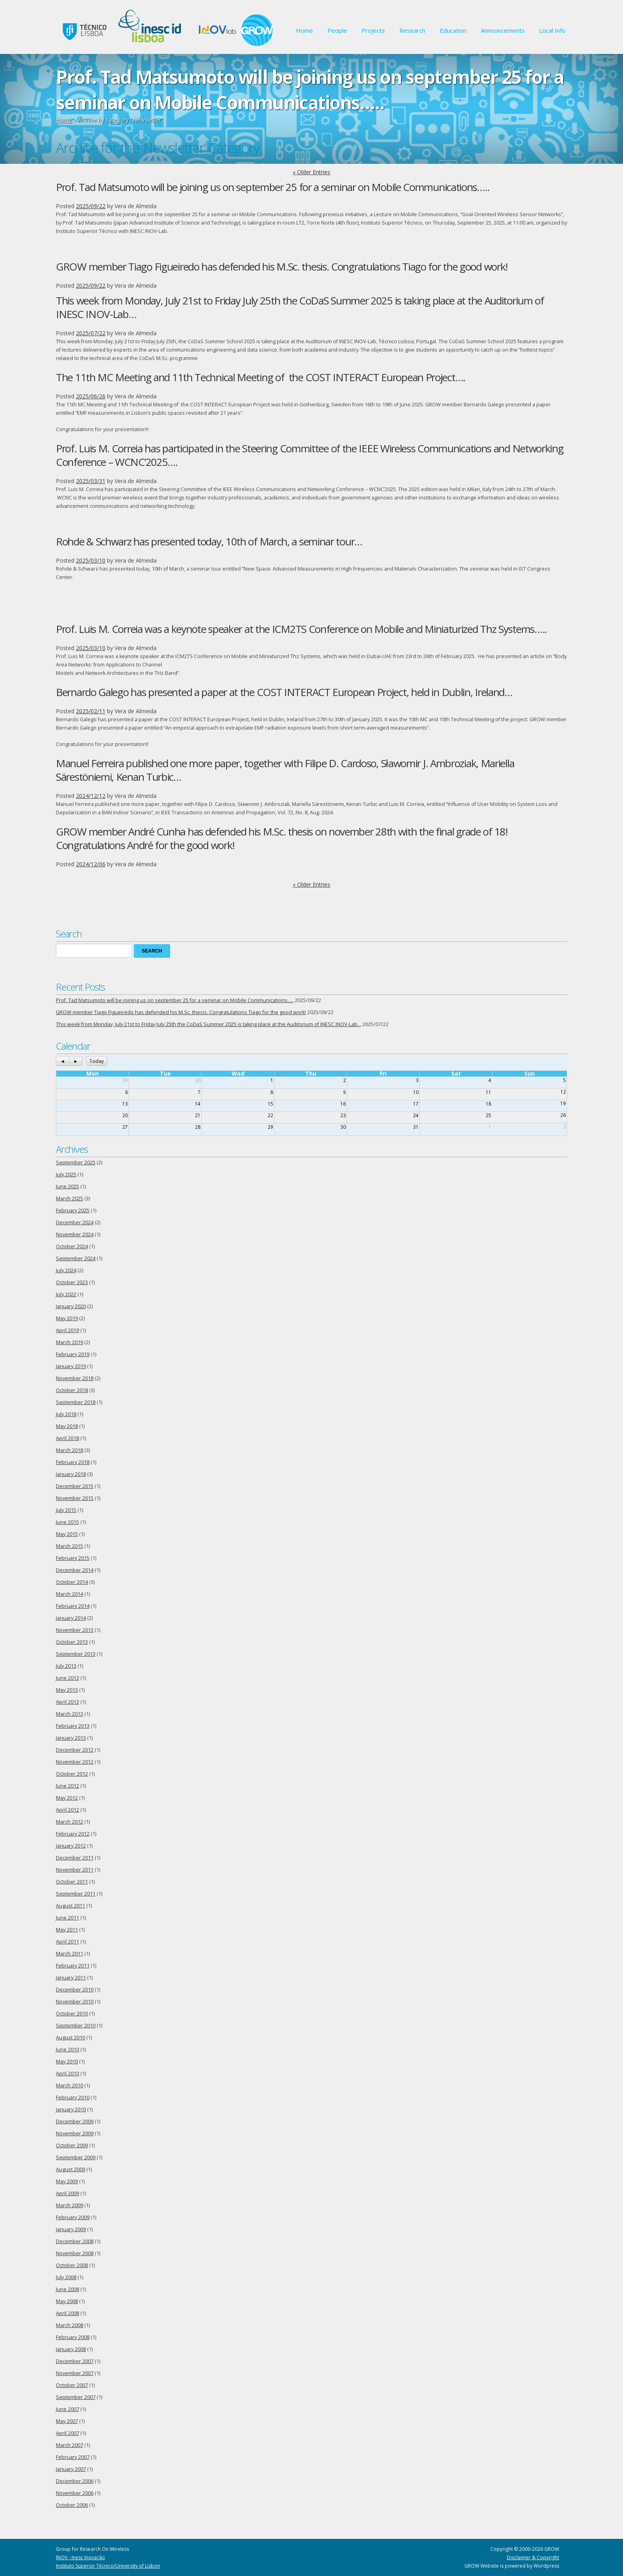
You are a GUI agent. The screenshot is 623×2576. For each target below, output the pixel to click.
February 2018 (72, 1462)
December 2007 (74, 2361)
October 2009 (72, 2145)
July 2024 (66, 1270)
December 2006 (74, 2481)
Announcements (503, 30)
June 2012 (67, 1785)
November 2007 (74, 2373)
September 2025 (75, 1162)
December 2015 (74, 1486)
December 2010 (74, 1989)
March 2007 (69, 2445)
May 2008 (67, 2301)
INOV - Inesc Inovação (80, 2557)
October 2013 (72, 1642)
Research (412, 30)
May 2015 (67, 1534)
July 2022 (66, 1294)
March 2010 (69, 2085)
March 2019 (69, 1342)
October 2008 (72, 2265)
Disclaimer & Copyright (533, 2557)
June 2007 (67, 2409)
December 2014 (74, 1570)
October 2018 (72, 1390)
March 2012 (69, 1821)
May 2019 (67, 1318)
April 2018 (67, 1438)
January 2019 (71, 1366)
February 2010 (72, 2097)
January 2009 (71, 2229)
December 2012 (74, 1750)
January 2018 (71, 1474)
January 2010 (71, 2109)
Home (304, 30)
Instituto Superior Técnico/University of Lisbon (108, 2565)
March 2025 (69, 1198)
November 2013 (74, 1630)
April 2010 (67, 2073)
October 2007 (72, 2385)
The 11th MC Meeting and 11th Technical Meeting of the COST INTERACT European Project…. (260, 377)
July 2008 (66, 2277)
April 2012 (67, 1809)
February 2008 (72, 2337)
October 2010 (72, 2013)
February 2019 (72, 1354)
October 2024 (72, 1246)
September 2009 (75, 2157)
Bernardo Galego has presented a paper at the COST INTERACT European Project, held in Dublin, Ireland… (284, 692)
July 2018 (66, 1414)
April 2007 (67, 2433)
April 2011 (67, 1941)
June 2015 (67, 1522)
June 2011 (67, 1917)
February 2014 (72, 1606)
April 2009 (67, 2193)
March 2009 (69, 2205)
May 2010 (67, 2061)
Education (453, 30)
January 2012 (71, 1845)
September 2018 (75, 1402)
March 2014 (69, 1594)
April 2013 (67, 1702)
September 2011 (75, 1893)
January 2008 (71, 2349)
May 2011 (67, 1929)
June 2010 (67, 2049)
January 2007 (71, 2469)
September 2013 (75, 1654)
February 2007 (72, 2457)
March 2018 (69, 1450)
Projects (373, 30)
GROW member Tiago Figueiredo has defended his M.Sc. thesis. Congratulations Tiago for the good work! (282, 266)
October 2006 (72, 2505)
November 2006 (74, 2493)
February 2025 (72, 1210)
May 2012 (67, 1797)
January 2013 (71, 1738)
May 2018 (67, 1426)
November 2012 (74, 1761)
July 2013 (66, 1666)
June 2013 (67, 1678)
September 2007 (75, 2397)
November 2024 (74, 1234)
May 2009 (67, 2181)
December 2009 (74, 2121)
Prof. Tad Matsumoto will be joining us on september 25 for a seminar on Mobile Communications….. (272, 187)
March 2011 (69, 1953)
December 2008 (74, 2241)
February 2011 (72, 1965)
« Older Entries (311, 172)
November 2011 (74, 1869)
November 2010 (74, 2001)
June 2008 (67, 2289)
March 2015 (69, 1546)
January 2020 (71, 1306)
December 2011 (74, 1857)
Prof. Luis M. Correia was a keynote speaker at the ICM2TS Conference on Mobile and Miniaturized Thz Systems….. (301, 629)
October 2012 (72, 1773)
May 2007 (67, 2421)
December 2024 (74, 1222)
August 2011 (70, 1905)
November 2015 (74, 1498)
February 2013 (72, 1726)
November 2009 (74, 2133)
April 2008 (67, 2313)
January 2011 (71, 1977)
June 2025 (67, 1186)
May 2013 (67, 1690)
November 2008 (74, 2253)
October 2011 (72, 1881)
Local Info (552, 30)
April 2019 (67, 1330)
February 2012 (72, 1833)
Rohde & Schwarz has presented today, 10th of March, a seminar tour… (209, 541)
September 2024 (75, 1258)
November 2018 (74, 1378)
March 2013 (69, 1714)
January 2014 (71, 1618)
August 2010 (70, 2037)
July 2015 (66, 1510)
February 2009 (72, 2217)
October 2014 (72, 1582)
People (337, 30)
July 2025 (66, 1174)
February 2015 (72, 1558)
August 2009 (70, 2169)
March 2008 (69, 2325)
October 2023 (72, 1282)
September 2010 (75, 2025)
